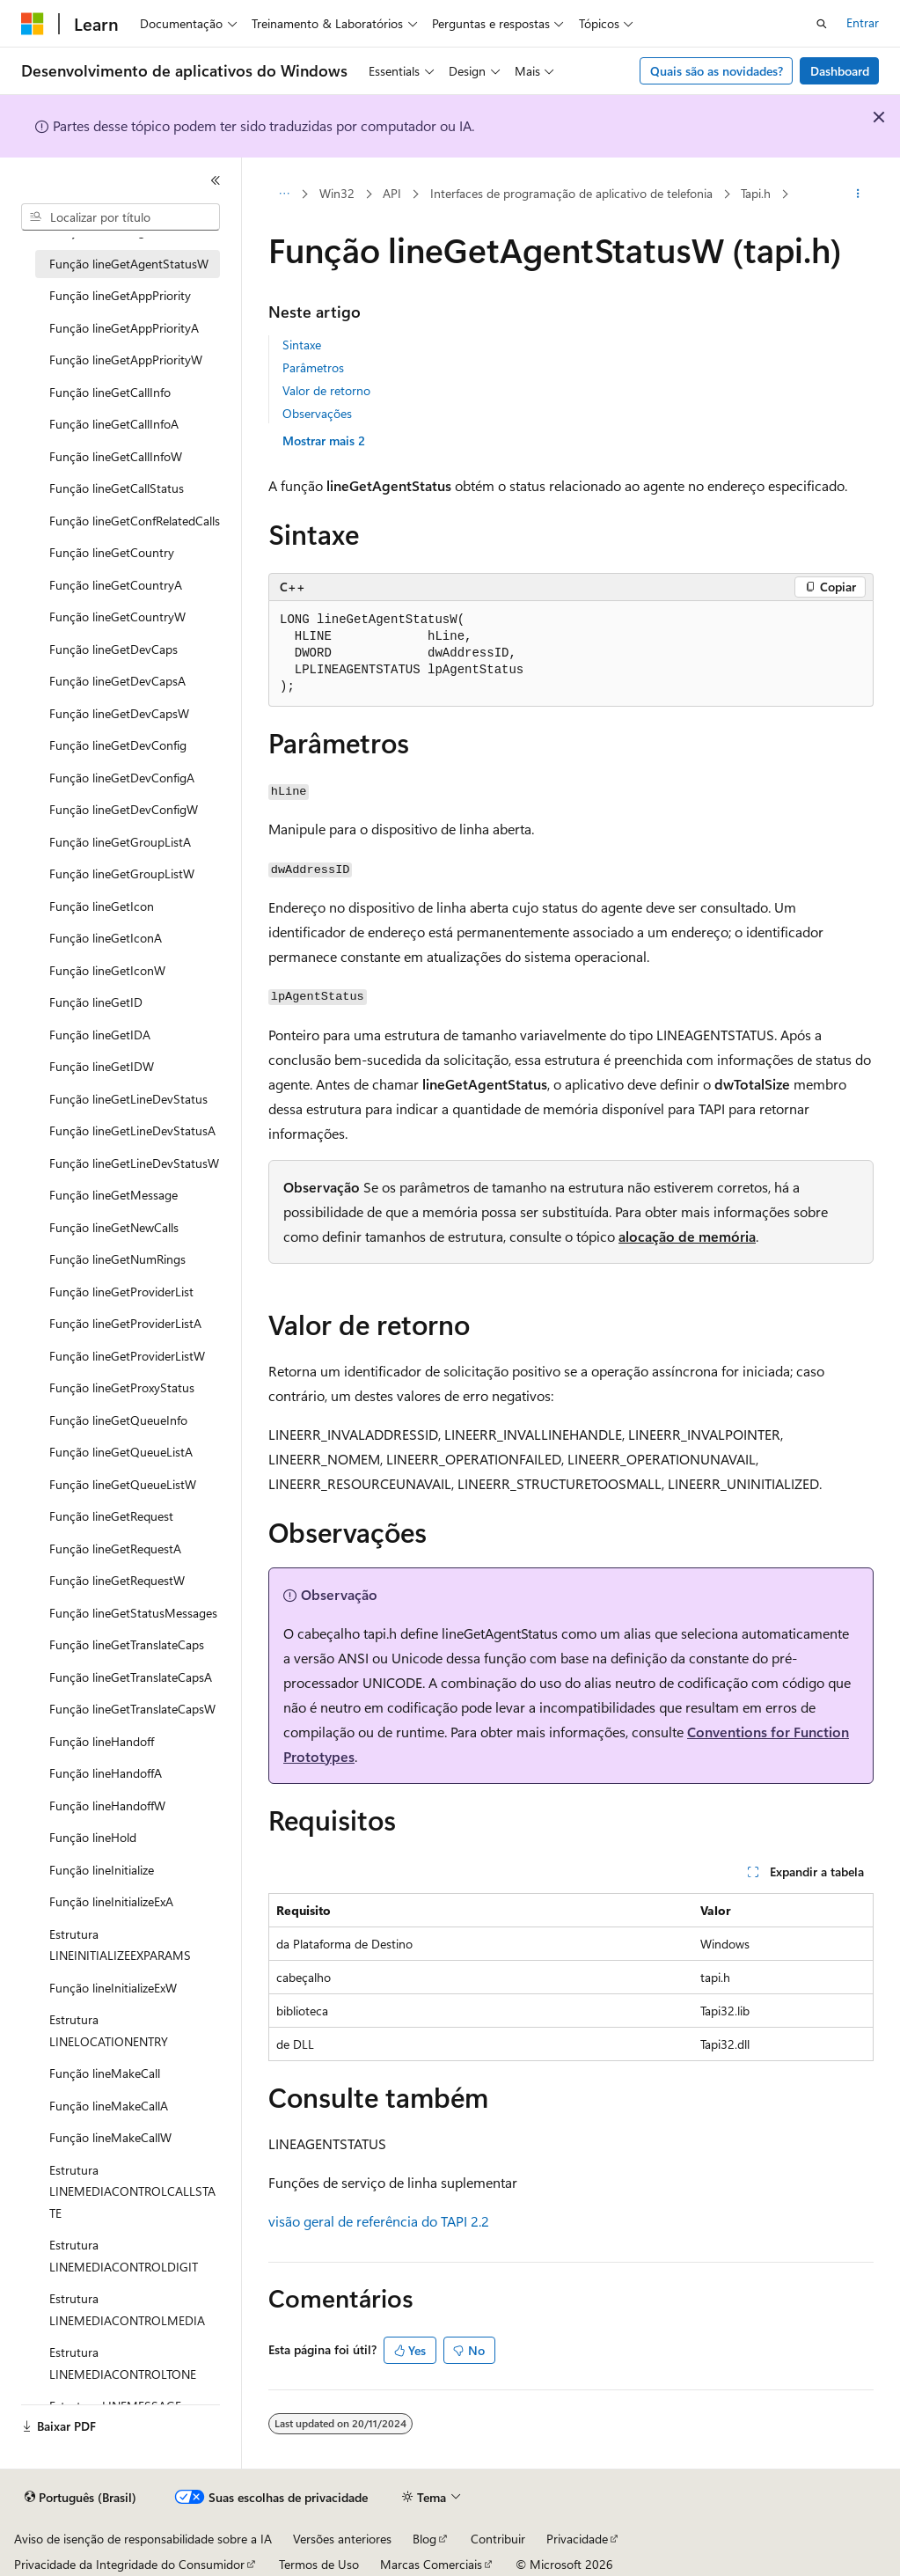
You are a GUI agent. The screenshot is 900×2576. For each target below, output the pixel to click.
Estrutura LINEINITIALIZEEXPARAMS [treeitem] (120, 1945)
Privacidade (577, 2538)
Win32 (337, 193)
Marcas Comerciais (431, 2564)
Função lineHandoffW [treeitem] (107, 1805)
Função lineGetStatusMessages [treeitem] (133, 1612)
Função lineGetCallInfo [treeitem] (110, 392)
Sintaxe (301, 344)
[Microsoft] (32, 23)
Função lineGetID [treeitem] (96, 1002)
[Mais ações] (858, 194)
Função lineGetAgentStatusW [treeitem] (129, 263)
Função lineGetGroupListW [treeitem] (121, 873)
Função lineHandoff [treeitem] (101, 1741)
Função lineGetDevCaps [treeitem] (113, 649)
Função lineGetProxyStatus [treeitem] (121, 1387)
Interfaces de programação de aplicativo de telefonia (571, 193)
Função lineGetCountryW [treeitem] (117, 616)
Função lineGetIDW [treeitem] (101, 1066)
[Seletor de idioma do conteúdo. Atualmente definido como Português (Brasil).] (80, 2498)
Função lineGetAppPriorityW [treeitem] (125, 359)
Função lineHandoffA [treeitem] (105, 1773)
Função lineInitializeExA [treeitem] (111, 1901)
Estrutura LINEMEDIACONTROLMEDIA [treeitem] (127, 2309)
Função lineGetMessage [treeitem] (113, 1194)
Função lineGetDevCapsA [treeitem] (117, 680)
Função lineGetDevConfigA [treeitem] (121, 777)
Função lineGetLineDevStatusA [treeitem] (132, 1130)
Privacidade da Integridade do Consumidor (129, 2564)
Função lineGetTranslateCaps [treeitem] (126, 1644)
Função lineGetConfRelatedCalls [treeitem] (134, 520)
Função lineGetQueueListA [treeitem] (121, 1451)
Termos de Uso (319, 2564)
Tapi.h (756, 193)
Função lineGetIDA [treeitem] (99, 1034)
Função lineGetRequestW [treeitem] (117, 1580)
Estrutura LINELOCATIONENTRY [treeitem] (108, 2030)
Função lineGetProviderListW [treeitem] (127, 1355)
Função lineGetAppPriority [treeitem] (120, 295)
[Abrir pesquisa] (821, 24)
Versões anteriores (342, 2538)
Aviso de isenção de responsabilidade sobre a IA (143, 2538)
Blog (424, 2538)
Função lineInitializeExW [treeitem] (113, 1987)
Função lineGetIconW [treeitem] (107, 970)
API (392, 193)
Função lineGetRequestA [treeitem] (115, 1548)
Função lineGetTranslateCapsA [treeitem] (130, 1677)
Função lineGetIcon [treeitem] (101, 906)
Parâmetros (313, 367)
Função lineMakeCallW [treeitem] (110, 2137)
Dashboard (839, 70)
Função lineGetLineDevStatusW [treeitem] (134, 1163)
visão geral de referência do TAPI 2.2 (378, 2221)
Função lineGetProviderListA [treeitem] (125, 1323)
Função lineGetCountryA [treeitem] (115, 584)
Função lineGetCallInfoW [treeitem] (115, 456)
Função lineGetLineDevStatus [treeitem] (128, 1098)
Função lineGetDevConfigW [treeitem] (123, 809)
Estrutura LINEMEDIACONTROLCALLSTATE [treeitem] (132, 2191)
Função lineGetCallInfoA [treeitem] (114, 423)
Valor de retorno (326, 390)
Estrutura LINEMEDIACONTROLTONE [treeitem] (122, 2363)
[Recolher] (215, 180)
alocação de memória (687, 1236)
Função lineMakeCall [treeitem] (104, 2073)
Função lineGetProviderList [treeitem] (121, 1291)
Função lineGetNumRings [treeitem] (117, 1259)
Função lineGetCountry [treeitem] (111, 552)
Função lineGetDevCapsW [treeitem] (119, 713)
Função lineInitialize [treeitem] (101, 1869)
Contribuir (498, 2538)
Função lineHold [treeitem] (92, 1837)
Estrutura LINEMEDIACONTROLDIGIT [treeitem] (123, 2255)
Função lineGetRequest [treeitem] (111, 1516)
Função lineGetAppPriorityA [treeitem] (124, 327)
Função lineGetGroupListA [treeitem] (120, 841)
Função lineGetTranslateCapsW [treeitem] (132, 1708)
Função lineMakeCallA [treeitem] (108, 2105)
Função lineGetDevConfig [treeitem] (118, 745)
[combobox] (120, 217)
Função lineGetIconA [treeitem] (105, 937)
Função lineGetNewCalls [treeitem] (114, 1227)
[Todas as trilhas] (283, 194)
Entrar (862, 22)
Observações (317, 413)
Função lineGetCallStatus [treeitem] (116, 488)
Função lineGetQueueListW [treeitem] (122, 1484)
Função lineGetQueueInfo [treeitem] (118, 1420)
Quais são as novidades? (716, 70)
